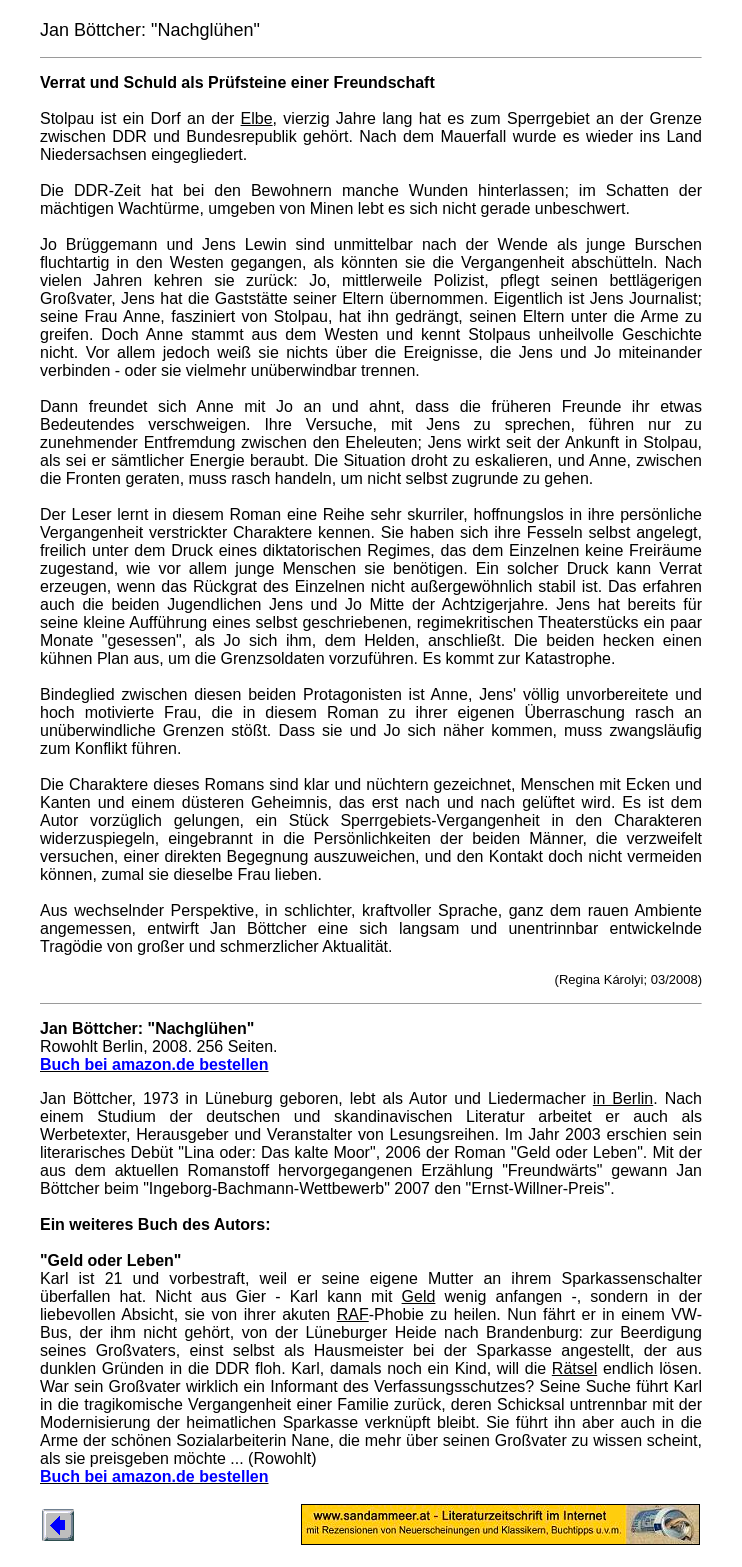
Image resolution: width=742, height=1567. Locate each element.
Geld (419, 1296)
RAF (353, 1314)
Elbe (257, 118)
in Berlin (623, 1098)
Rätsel (574, 1368)
